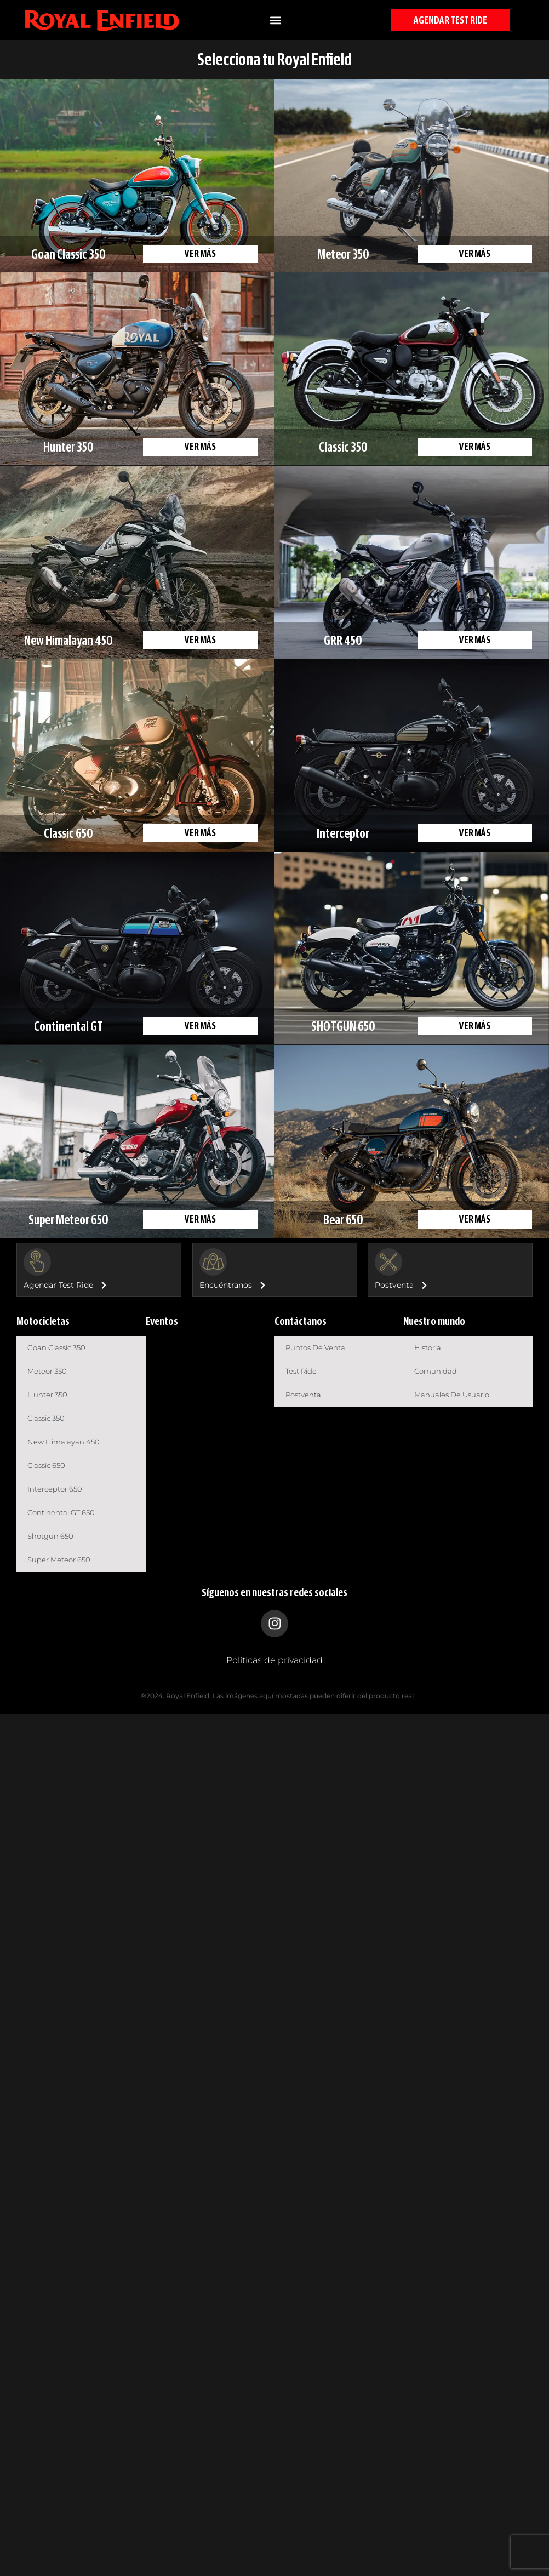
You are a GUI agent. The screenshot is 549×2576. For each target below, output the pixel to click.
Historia (427, 1347)
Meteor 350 (47, 1371)
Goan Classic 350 (56, 1347)
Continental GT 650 (61, 1512)
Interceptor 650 (54, 1488)
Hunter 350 (47, 1394)
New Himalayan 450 (63, 1441)
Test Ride (301, 1371)
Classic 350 (46, 1418)
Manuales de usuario (451, 1394)
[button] (275, 20)
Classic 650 (46, 1465)
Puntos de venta (315, 1347)
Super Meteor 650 (58, 1559)
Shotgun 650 (50, 1536)
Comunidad (435, 1371)
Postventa (303, 1394)
